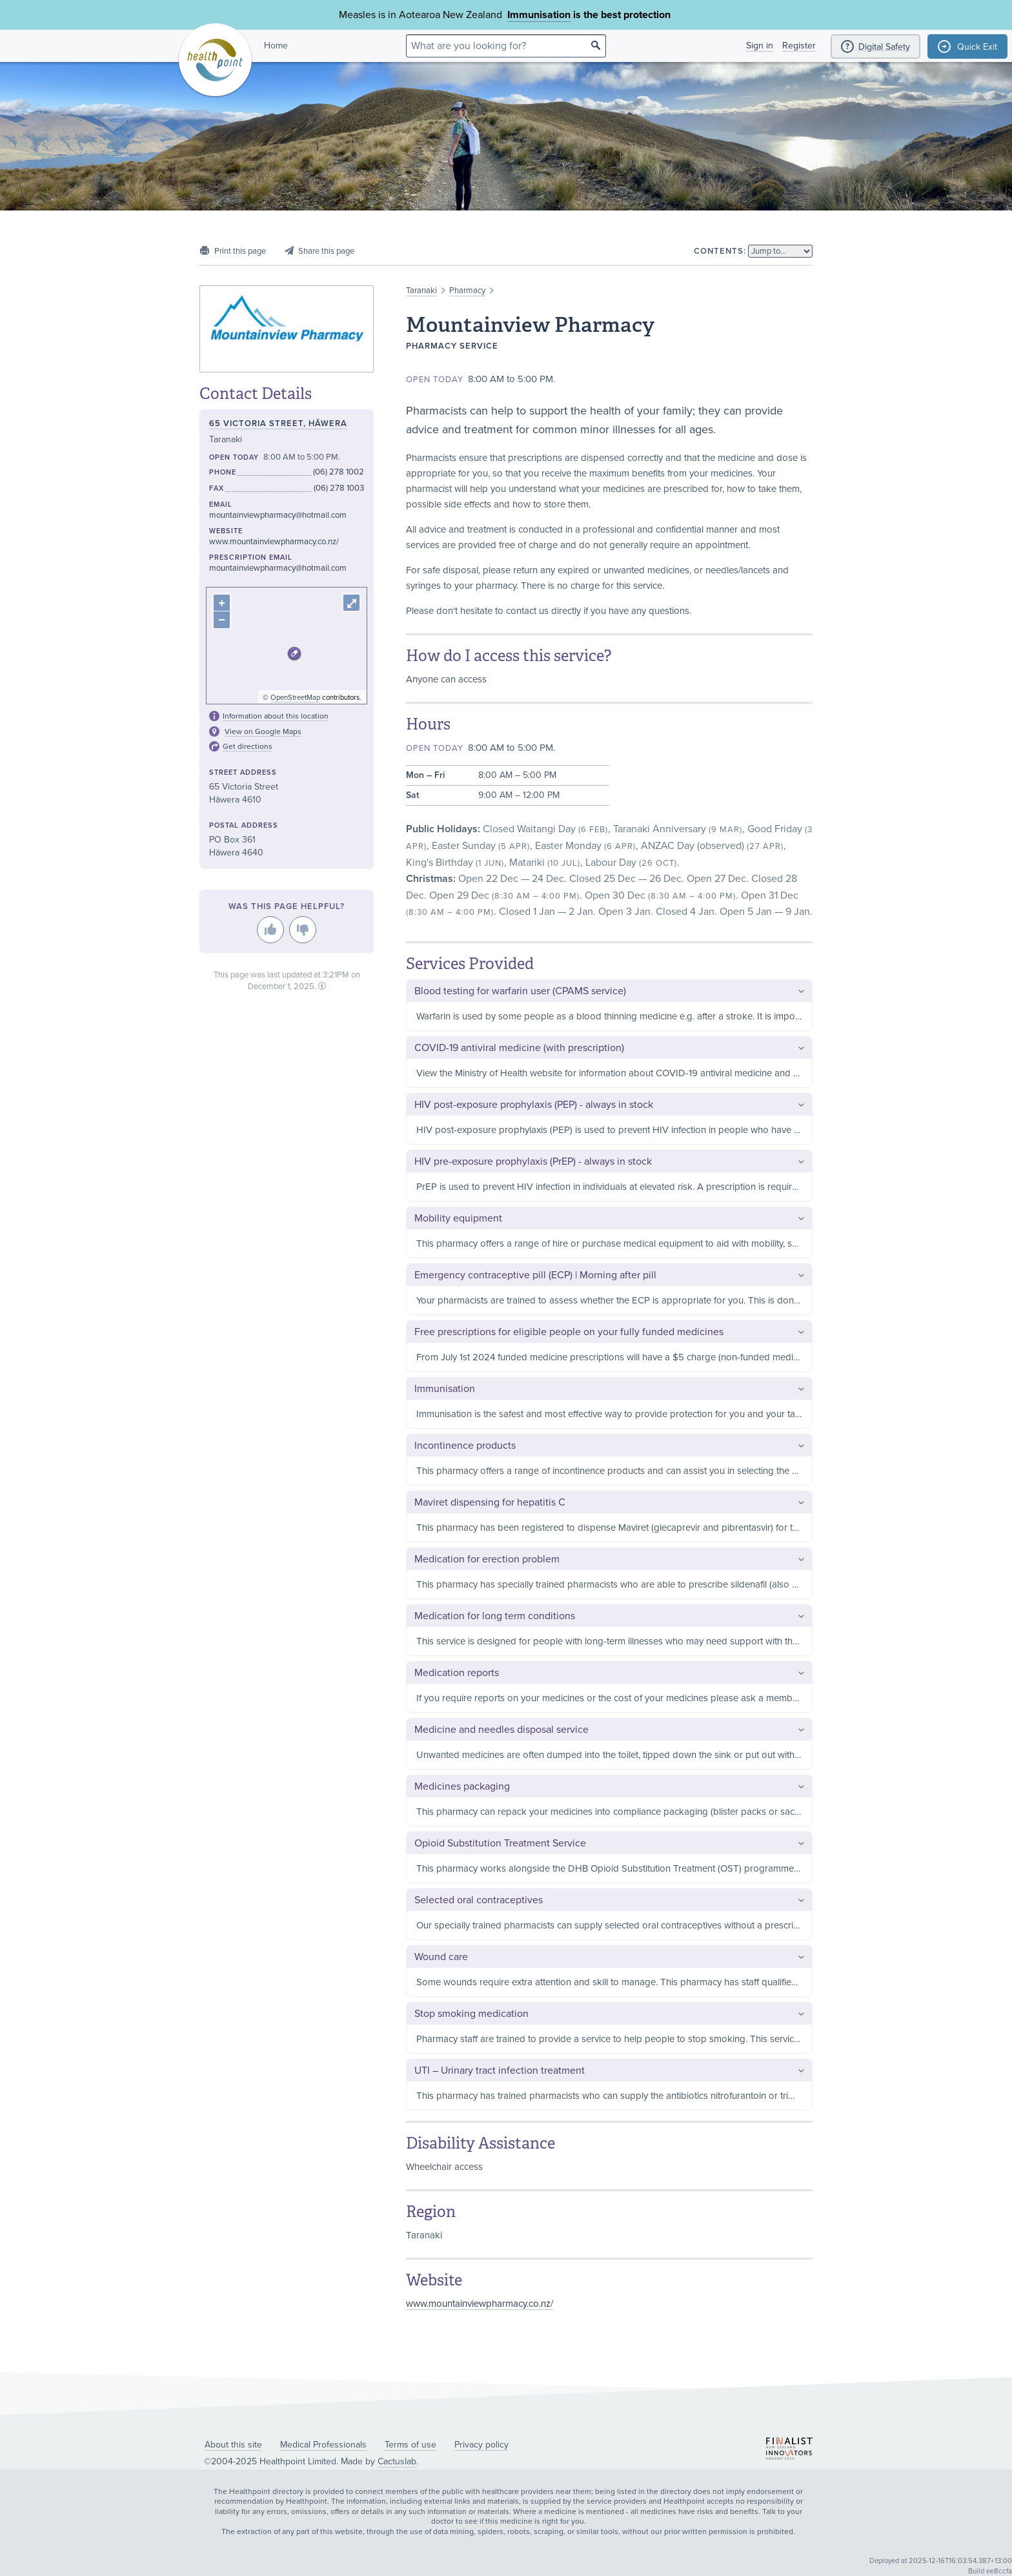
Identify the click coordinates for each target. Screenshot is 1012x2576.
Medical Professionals (323, 2444)
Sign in (759, 45)
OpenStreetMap (295, 697)
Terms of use (410, 2444)
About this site (233, 2444)
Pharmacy (467, 290)
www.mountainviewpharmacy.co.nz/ (479, 2303)
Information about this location (276, 716)
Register (799, 45)
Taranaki (421, 290)
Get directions (247, 746)
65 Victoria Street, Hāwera (278, 423)
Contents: (720, 251)
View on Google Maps (263, 731)
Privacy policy (481, 2444)
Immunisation (539, 14)
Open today (434, 379)
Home (276, 45)
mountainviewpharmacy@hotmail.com (278, 515)
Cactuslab (397, 2461)
